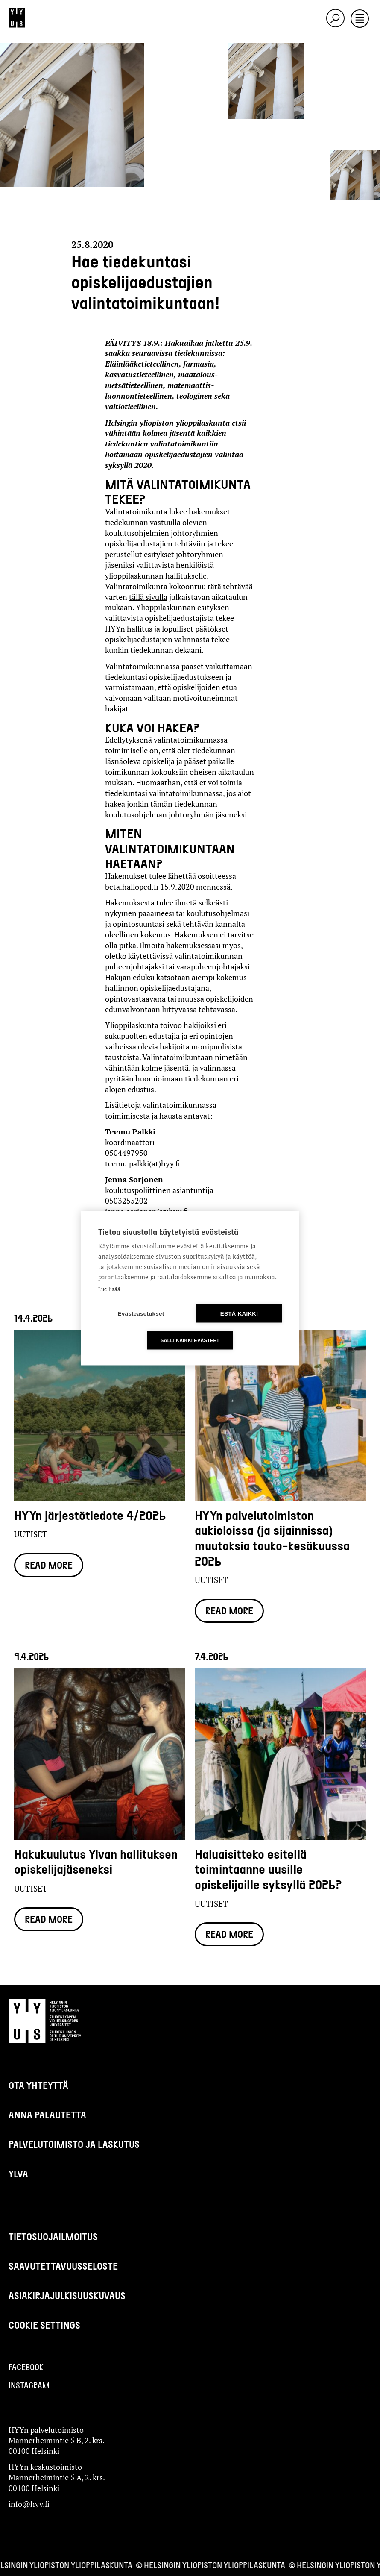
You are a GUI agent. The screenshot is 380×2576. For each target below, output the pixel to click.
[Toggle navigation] (359, 19)
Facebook (26, 2367)
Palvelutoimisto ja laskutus (74, 2144)
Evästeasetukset (141, 1313)
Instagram (29, 2385)
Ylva (18, 2173)
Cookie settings (44, 2324)
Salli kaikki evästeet (190, 1339)
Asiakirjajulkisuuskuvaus (67, 2295)
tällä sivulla (148, 597)
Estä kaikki (239, 1313)
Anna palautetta (47, 2114)
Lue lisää (109, 1288)
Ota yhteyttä (38, 2085)
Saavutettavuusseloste (63, 2265)
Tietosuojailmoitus (53, 2236)
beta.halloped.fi (131, 887)
